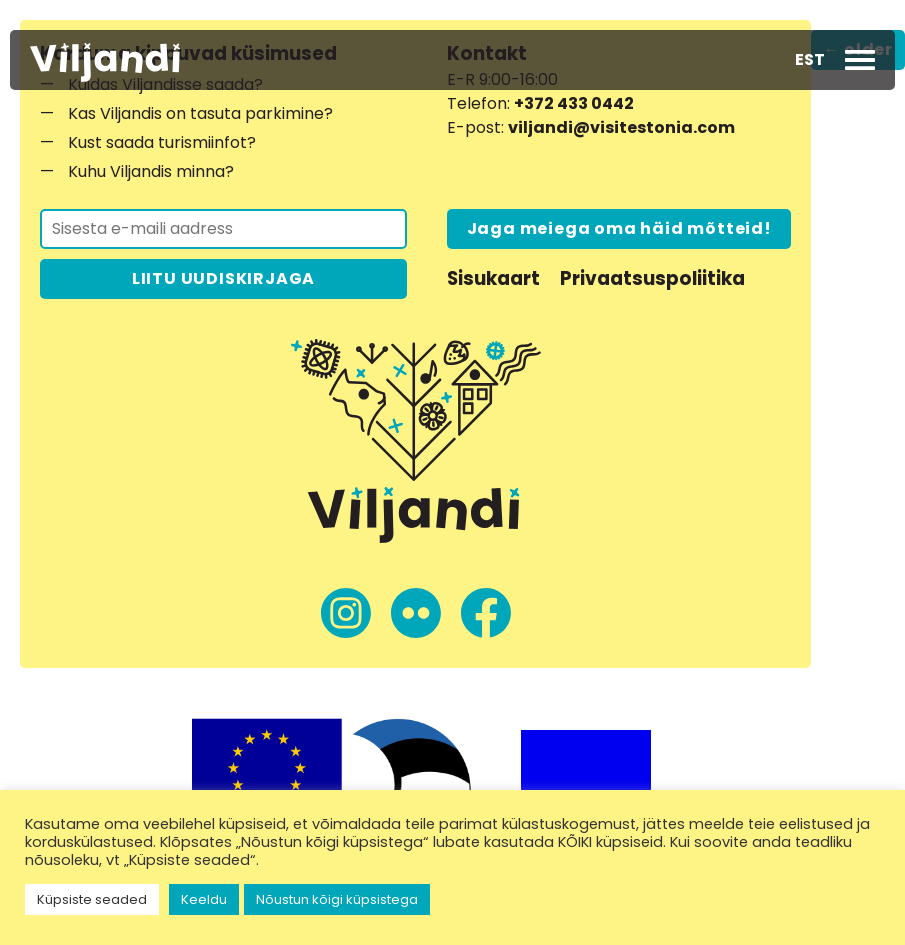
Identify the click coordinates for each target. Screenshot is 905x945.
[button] (810, 60)
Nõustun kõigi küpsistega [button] (337, 899)
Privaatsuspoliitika (652, 278)
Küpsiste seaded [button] (92, 899)
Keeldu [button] (204, 899)
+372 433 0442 (574, 103)
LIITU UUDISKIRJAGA (223, 278)
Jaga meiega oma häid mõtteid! (619, 228)
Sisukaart (493, 278)
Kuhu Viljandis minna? (151, 171)
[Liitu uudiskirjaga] (223, 229)
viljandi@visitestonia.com (621, 127)
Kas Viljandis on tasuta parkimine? (200, 113)
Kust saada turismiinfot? (162, 142)
